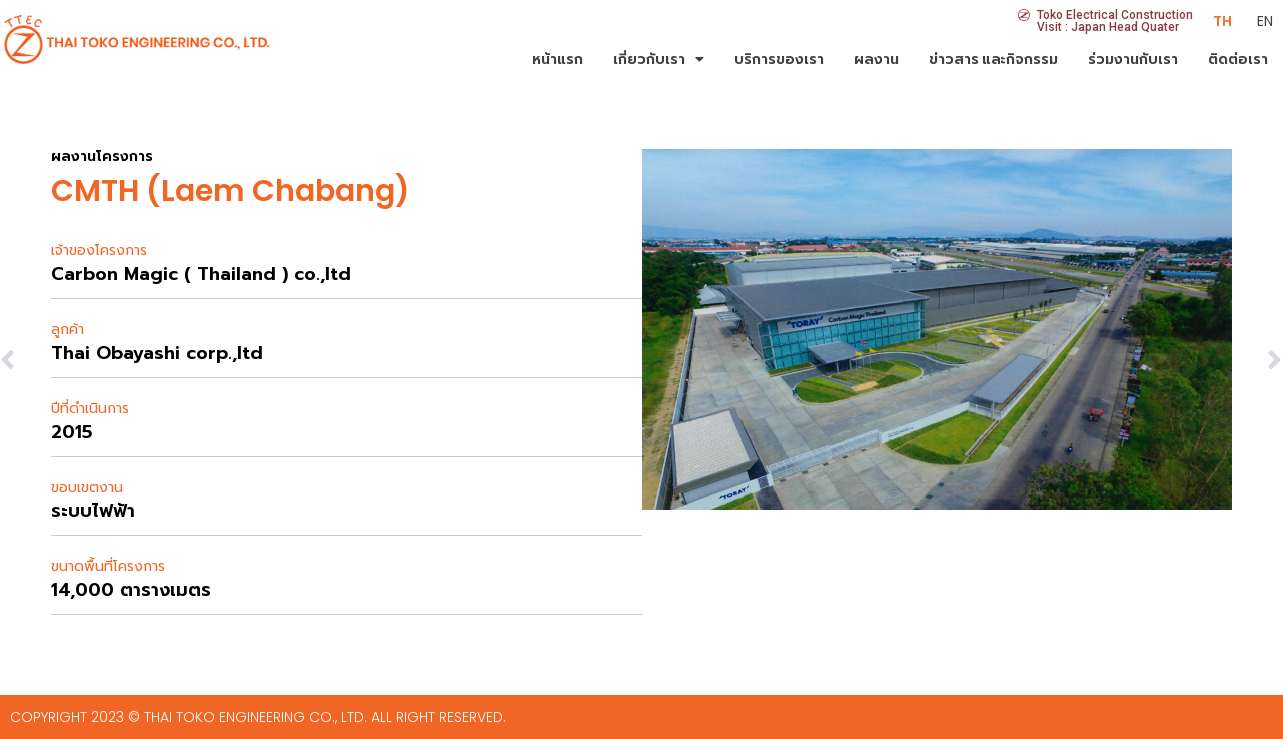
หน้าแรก (557, 59)
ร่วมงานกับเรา (1133, 59)
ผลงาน (876, 59)
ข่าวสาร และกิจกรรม (993, 59)
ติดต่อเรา (1238, 59)
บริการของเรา (779, 59)
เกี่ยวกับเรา (658, 59)
